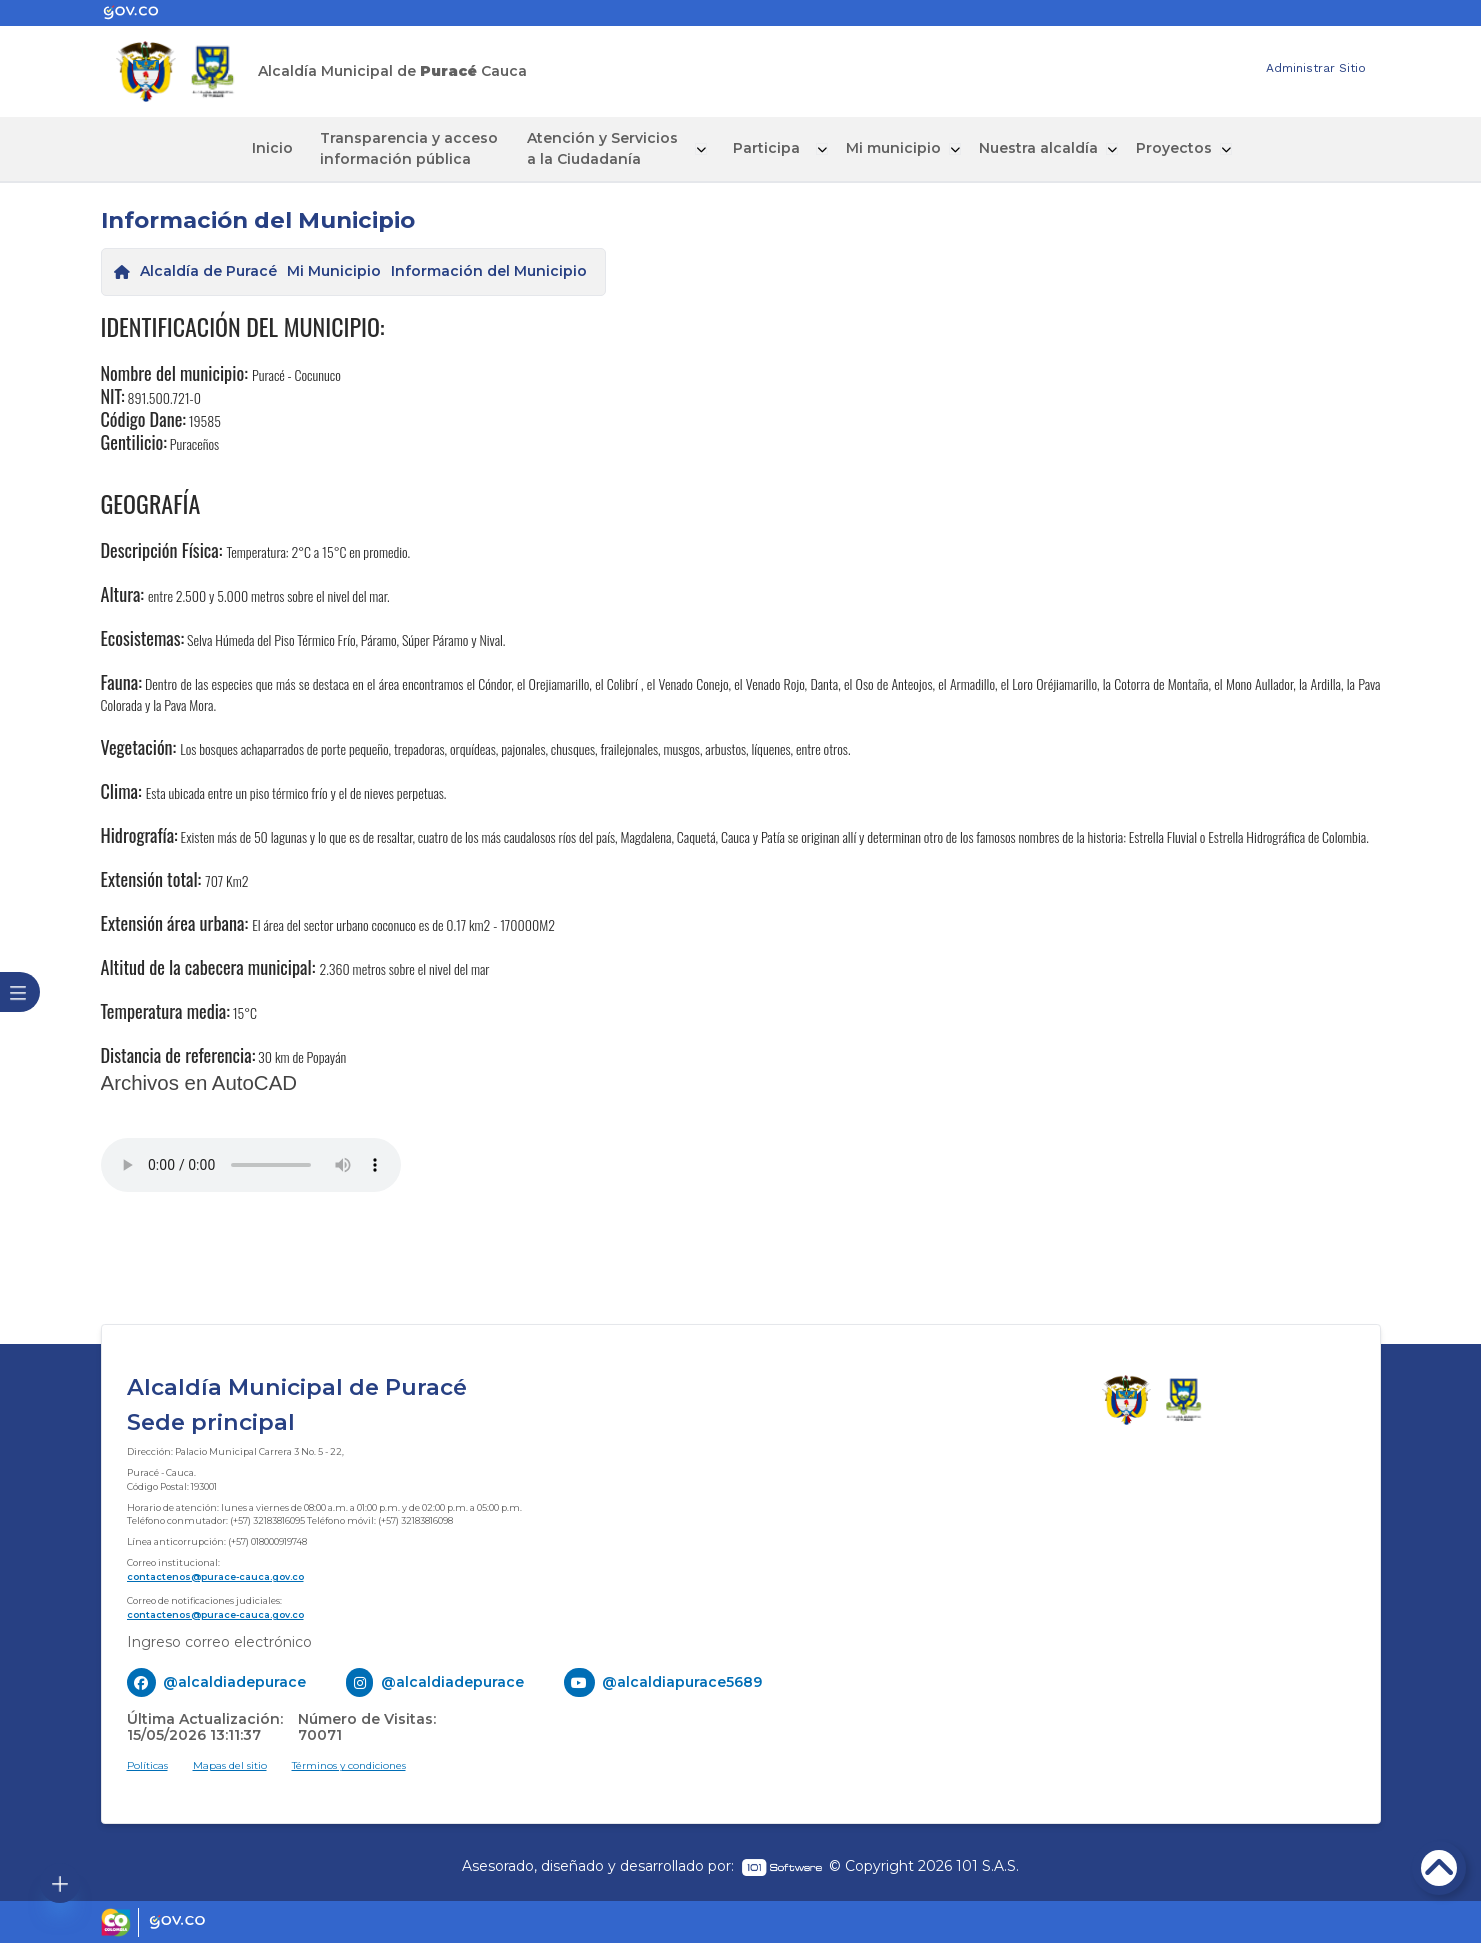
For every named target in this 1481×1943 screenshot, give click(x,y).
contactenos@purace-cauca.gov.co (215, 1574)
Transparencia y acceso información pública (425, 147)
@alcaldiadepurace (234, 1681)
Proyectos (1144, 148)
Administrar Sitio (1316, 68)
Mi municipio (867, 148)
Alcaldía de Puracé (208, 270)
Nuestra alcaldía (1010, 148)
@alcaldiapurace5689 (682, 1681)
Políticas (147, 1764)
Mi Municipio (334, 270)
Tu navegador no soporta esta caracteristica (251, 1164)
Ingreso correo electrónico (219, 1641)
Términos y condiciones (349, 1764)
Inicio (299, 148)
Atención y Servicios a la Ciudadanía (605, 147)
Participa (750, 148)
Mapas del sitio (230, 1764)
